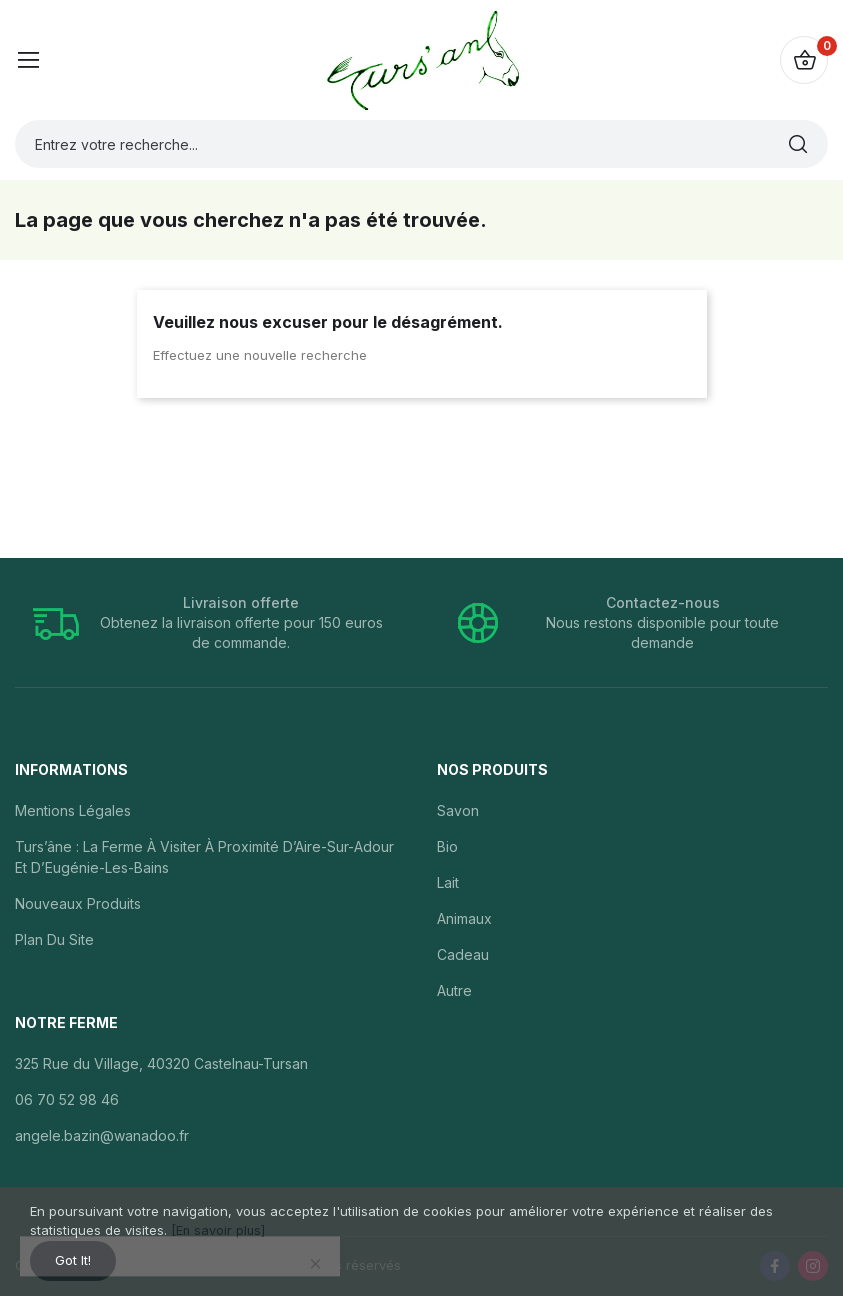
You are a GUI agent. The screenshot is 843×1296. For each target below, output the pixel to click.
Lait (448, 882)
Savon (458, 810)
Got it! (78, 1258)
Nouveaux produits (78, 903)
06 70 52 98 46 (67, 1099)
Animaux (464, 918)
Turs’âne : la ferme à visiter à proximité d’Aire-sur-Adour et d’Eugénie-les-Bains (204, 857)
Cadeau (463, 954)
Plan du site (54, 939)
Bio (447, 846)
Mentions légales (73, 810)
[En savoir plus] (219, 1225)
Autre (454, 990)
